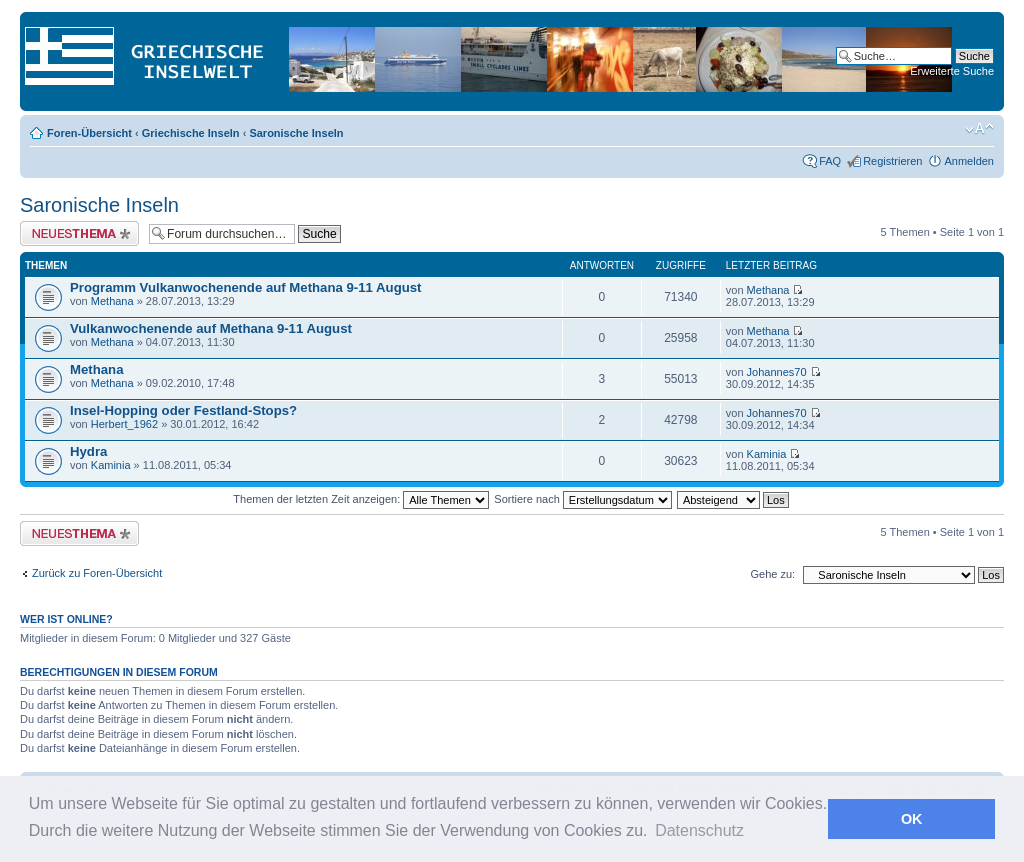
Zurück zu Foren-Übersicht (97, 573)
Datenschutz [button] (699, 830)
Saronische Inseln (296, 133)
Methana (112, 301)
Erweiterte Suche (952, 71)
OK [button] (912, 819)
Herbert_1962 (124, 424)
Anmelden (969, 161)
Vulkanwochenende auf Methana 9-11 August (211, 328)
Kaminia (111, 465)
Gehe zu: (772, 574)
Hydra (88, 451)
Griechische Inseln (191, 133)
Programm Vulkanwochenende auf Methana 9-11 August (246, 287)
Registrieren (892, 161)
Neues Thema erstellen (79, 233)
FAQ (830, 161)
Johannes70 (777, 372)
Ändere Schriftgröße (979, 129)
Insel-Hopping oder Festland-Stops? (183, 410)
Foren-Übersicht (89, 133)
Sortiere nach (582, 499)
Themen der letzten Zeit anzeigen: (361, 499)
